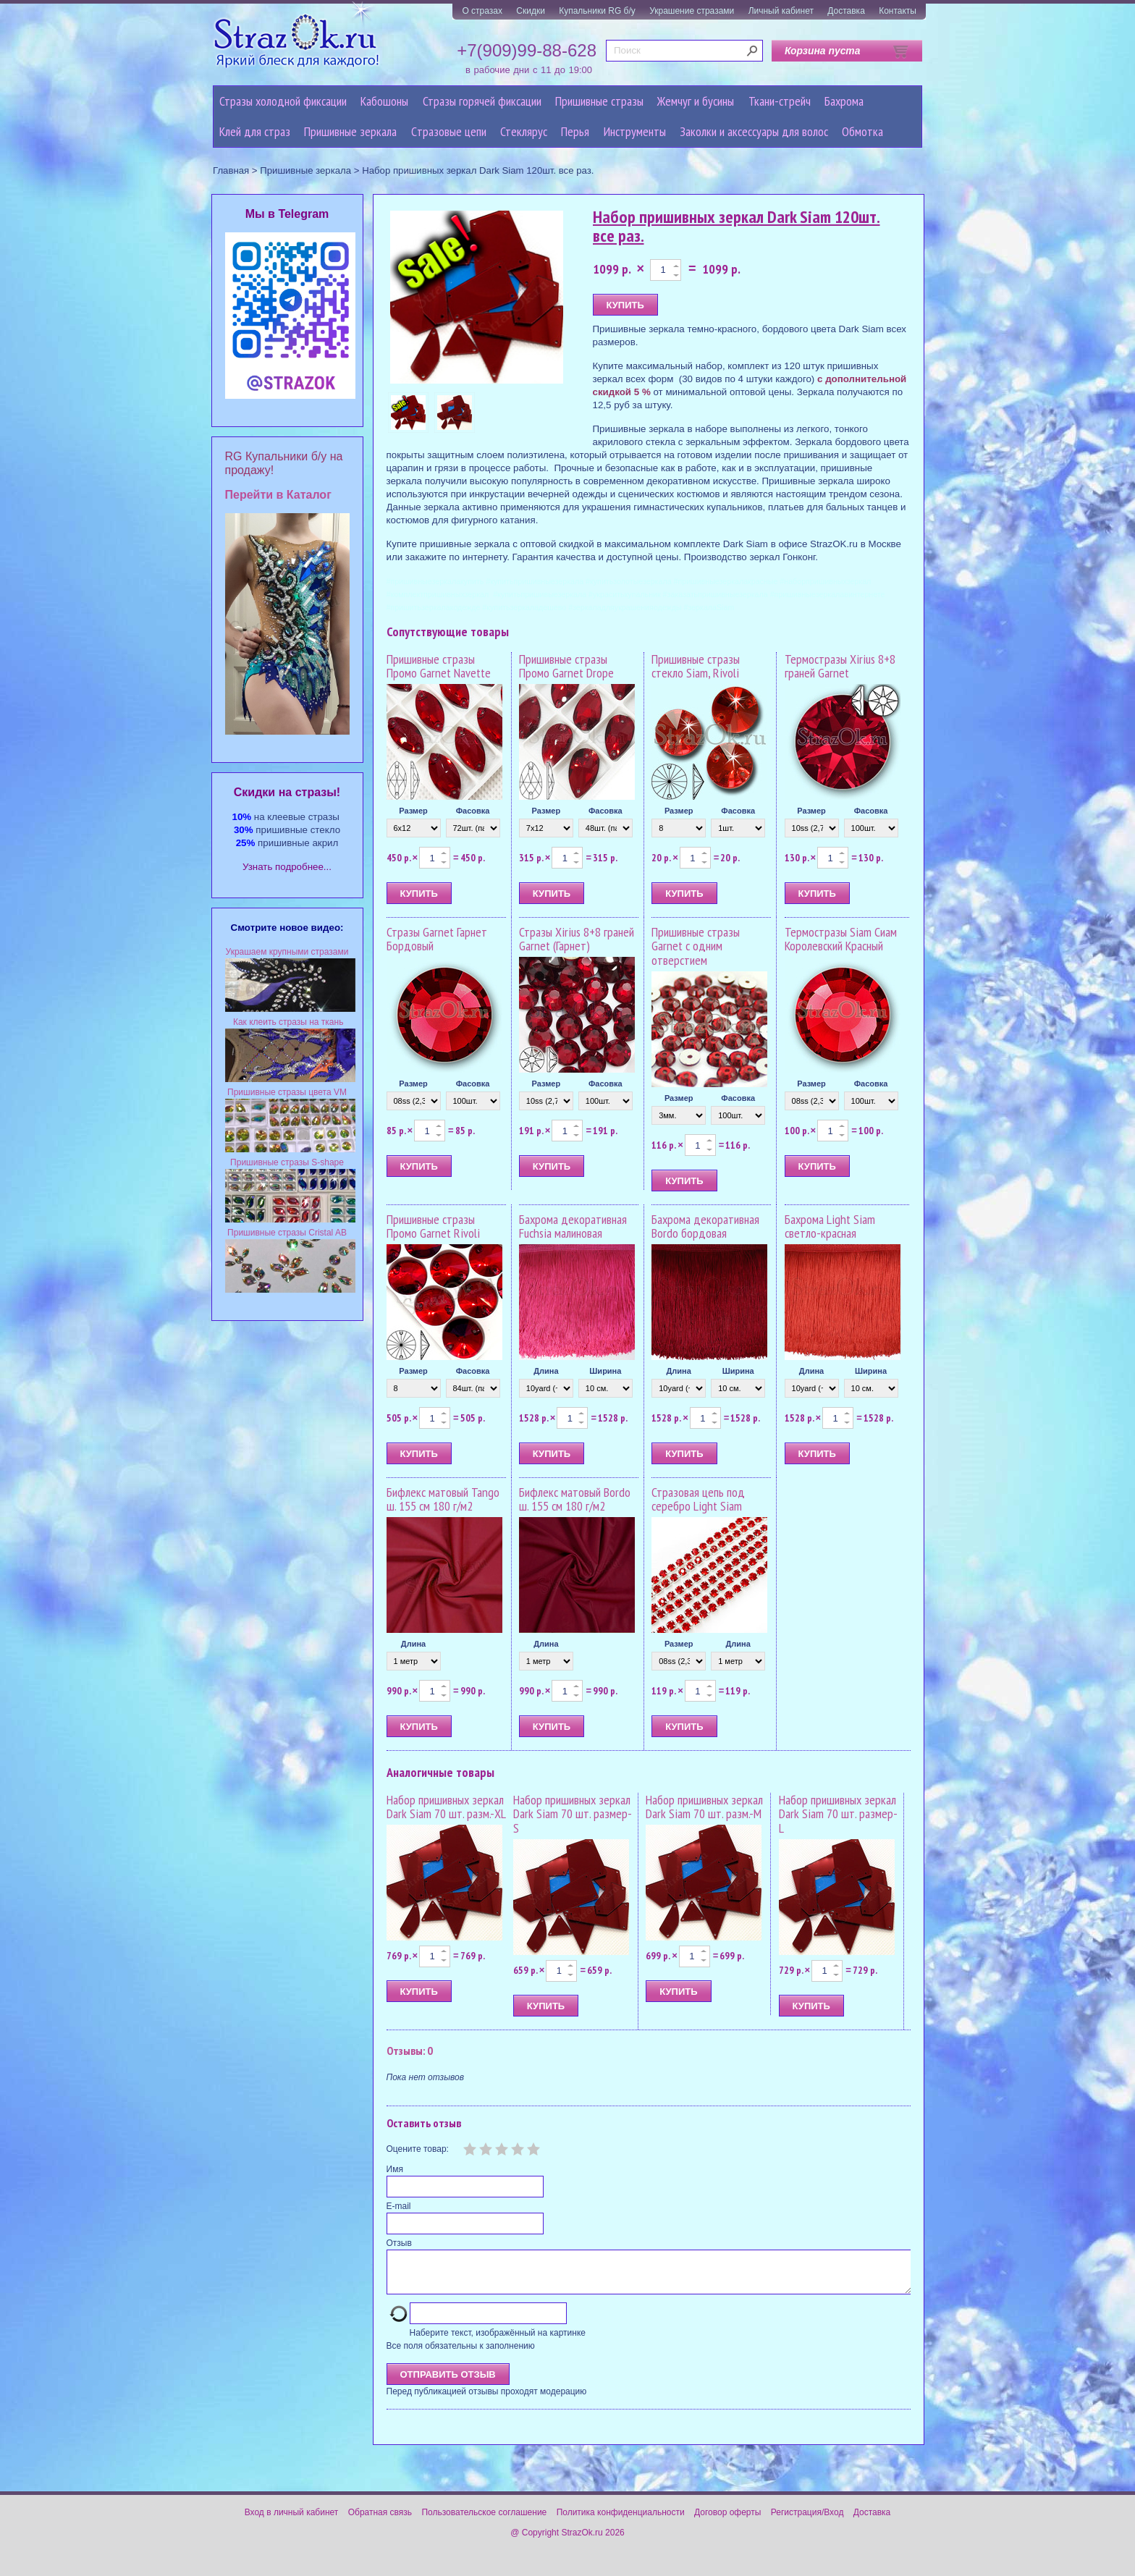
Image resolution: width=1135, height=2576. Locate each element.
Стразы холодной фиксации (283, 101)
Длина (545, 1371)
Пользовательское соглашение (484, 2521)
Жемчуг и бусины (695, 101)
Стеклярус (523, 131)
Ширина (605, 1371)
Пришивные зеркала (350, 131)
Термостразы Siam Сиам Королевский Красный (841, 939)
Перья (575, 131)
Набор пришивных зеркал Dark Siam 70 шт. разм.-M (704, 1807)
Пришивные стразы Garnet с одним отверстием (695, 946)
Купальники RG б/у (597, 11)
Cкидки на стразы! (287, 792)
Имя (395, 2169)
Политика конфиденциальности (621, 2521)
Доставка (846, 11)
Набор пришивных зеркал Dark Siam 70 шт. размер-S (572, 1814)
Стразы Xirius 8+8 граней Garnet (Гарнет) (576, 939)
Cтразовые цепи (448, 131)
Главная (231, 170)
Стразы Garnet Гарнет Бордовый (437, 939)
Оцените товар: (418, 2149)
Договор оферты (727, 2521)
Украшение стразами (691, 11)
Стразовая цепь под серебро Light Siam (698, 1499)
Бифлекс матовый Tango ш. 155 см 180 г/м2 (443, 1499)
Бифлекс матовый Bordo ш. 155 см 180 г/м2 (574, 1499)
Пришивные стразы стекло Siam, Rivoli (695, 666)
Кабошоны (384, 101)
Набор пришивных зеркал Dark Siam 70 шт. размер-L (838, 1814)
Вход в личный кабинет (292, 2521)
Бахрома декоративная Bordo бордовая (705, 1226)
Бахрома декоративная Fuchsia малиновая (573, 1226)
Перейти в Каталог (278, 495)
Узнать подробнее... (287, 866)
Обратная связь (380, 2521)
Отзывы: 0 (410, 2050)
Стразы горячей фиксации (482, 101)
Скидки (530, 11)
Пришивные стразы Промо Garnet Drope (566, 666)
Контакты (897, 11)
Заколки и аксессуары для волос (754, 131)
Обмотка (862, 131)
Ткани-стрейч (779, 101)
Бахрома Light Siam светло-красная (830, 1226)
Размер (413, 810)
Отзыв (399, 2243)
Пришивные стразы (599, 101)
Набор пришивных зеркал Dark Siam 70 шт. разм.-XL (446, 1807)
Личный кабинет (781, 11)
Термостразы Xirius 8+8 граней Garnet (840, 666)
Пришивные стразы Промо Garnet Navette (439, 666)
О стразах (482, 11)
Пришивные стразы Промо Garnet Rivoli (433, 1226)
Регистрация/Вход (807, 2521)
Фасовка (473, 810)
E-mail (399, 2206)
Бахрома (844, 101)
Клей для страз (254, 131)
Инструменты (635, 131)
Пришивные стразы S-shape (287, 1162)
